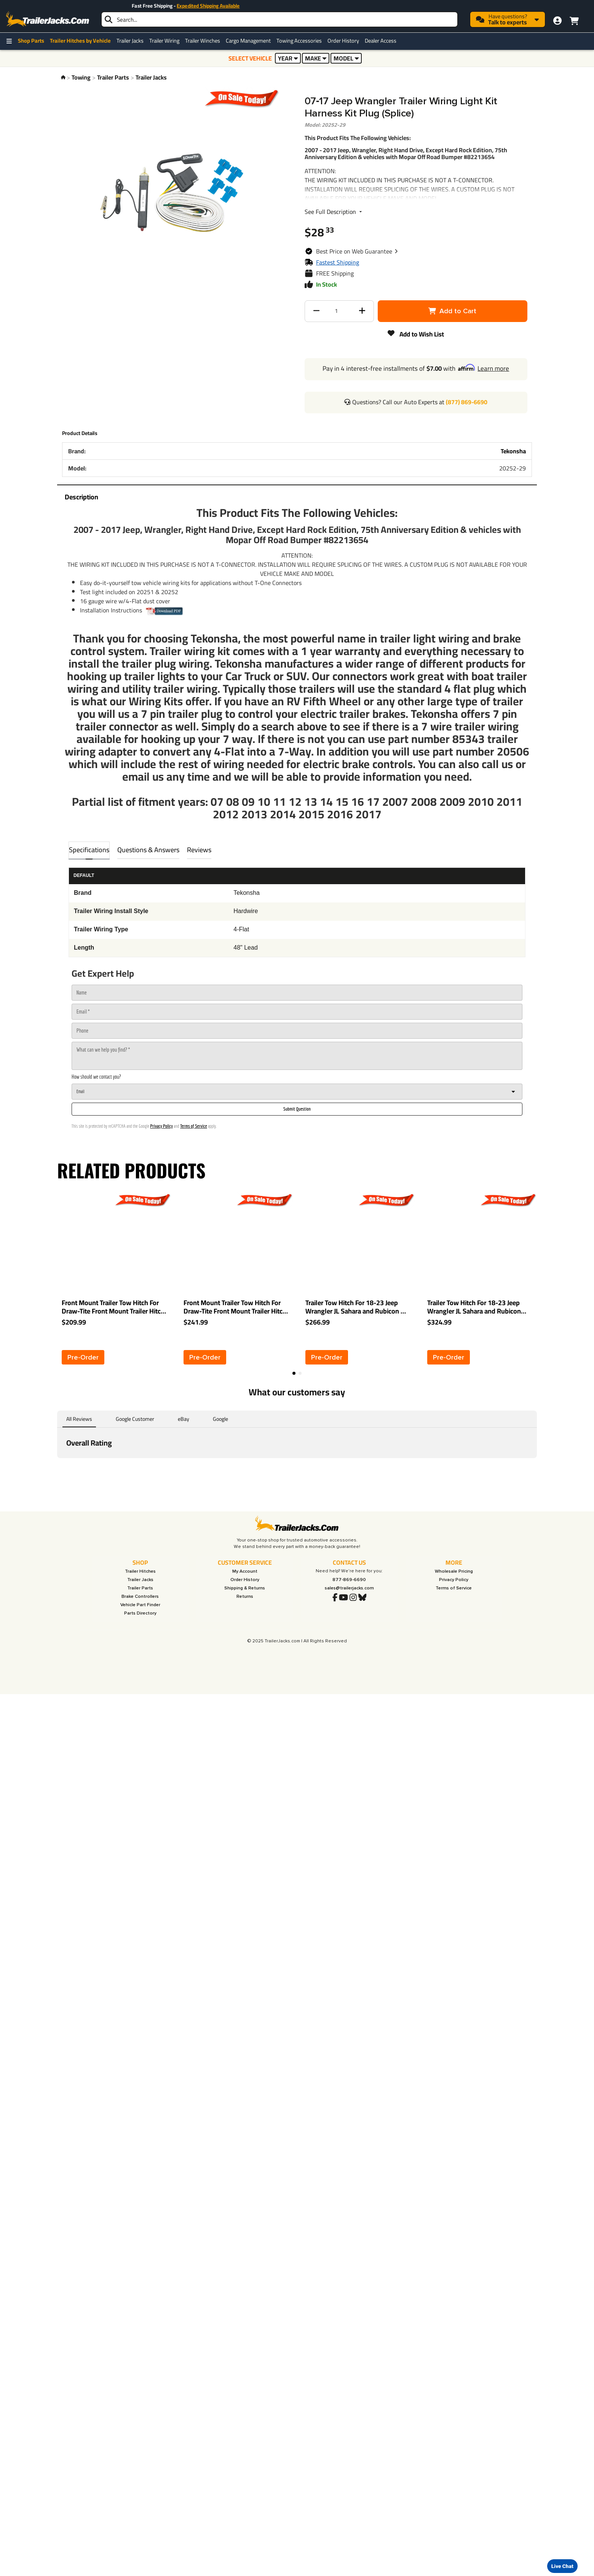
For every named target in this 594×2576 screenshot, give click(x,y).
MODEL (346, 58)
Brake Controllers (140, 1596)
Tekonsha (513, 451)
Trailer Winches (202, 41)
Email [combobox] (81, 1091)
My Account (244, 1571)
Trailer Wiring (164, 41)
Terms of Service (193, 1126)
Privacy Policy (161, 1126)
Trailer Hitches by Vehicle (80, 41)
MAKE (316, 58)
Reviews (199, 849)
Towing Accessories (299, 41)
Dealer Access (380, 41)
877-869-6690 (349, 1580)
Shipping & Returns (244, 1588)
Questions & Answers (148, 849)
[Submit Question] (297, 1109)
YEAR (288, 58)
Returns (244, 1596)
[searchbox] (279, 19)
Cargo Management (248, 41)
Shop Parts (31, 41)
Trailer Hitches (140, 1571)
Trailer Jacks (130, 41)
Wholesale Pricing (454, 1571)
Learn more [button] (493, 368)
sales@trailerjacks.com (349, 1588)
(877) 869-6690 (466, 401)
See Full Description (334, 211)
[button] (357, 251)
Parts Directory (140, 1613)
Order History (343, 41)
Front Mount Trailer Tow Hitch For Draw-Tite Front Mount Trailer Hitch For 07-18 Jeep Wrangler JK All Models (113, 1307)
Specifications (89, 849)
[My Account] (557, 20)
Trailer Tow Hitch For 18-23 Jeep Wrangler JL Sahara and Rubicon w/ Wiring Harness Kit (357, 1307)
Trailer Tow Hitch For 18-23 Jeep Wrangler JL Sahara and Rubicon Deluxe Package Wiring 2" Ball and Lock (478, 1307)
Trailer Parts (113, 77)
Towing (81, 77)
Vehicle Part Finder (140, 1605)
